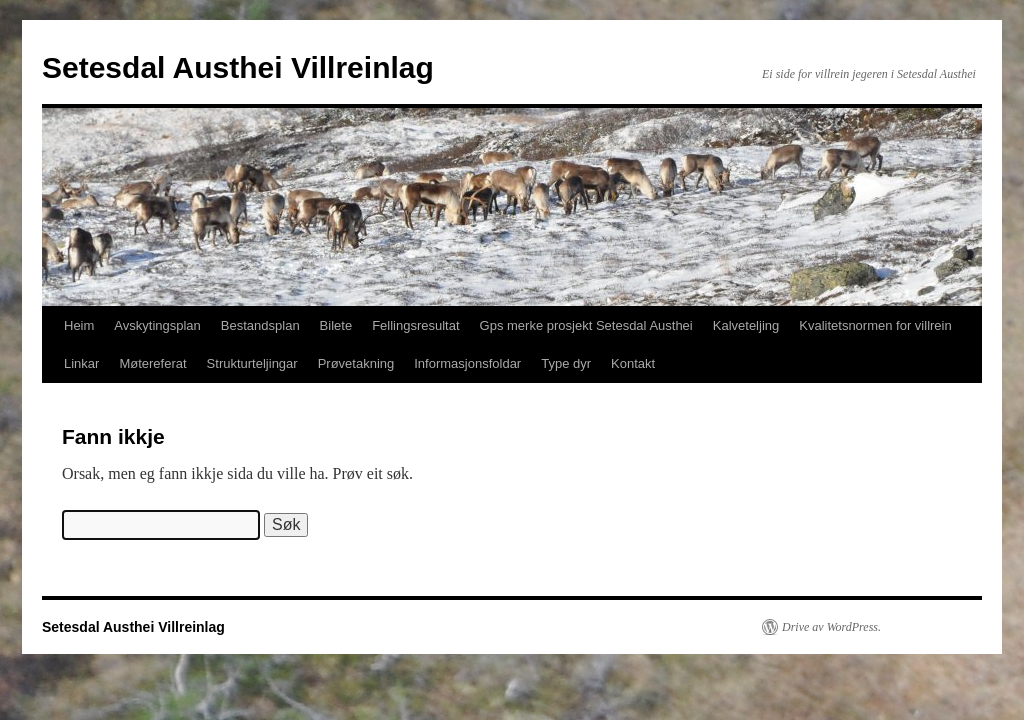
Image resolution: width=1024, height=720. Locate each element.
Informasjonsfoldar (467, 363)
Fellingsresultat (415, 325)
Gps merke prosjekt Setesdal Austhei (586, 325)
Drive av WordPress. (831, 627)
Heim (79, 325)
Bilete (336, 325)
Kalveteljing (746, 325)
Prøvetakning (356, 363)
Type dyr (566, 363)
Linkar (81, 363)
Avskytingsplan (157, 325)
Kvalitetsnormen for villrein (875, 325)
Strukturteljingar (252, 363)
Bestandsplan (260, 325)
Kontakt (633, 363)
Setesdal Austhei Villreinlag (238, 67)
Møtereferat (152, 363)
